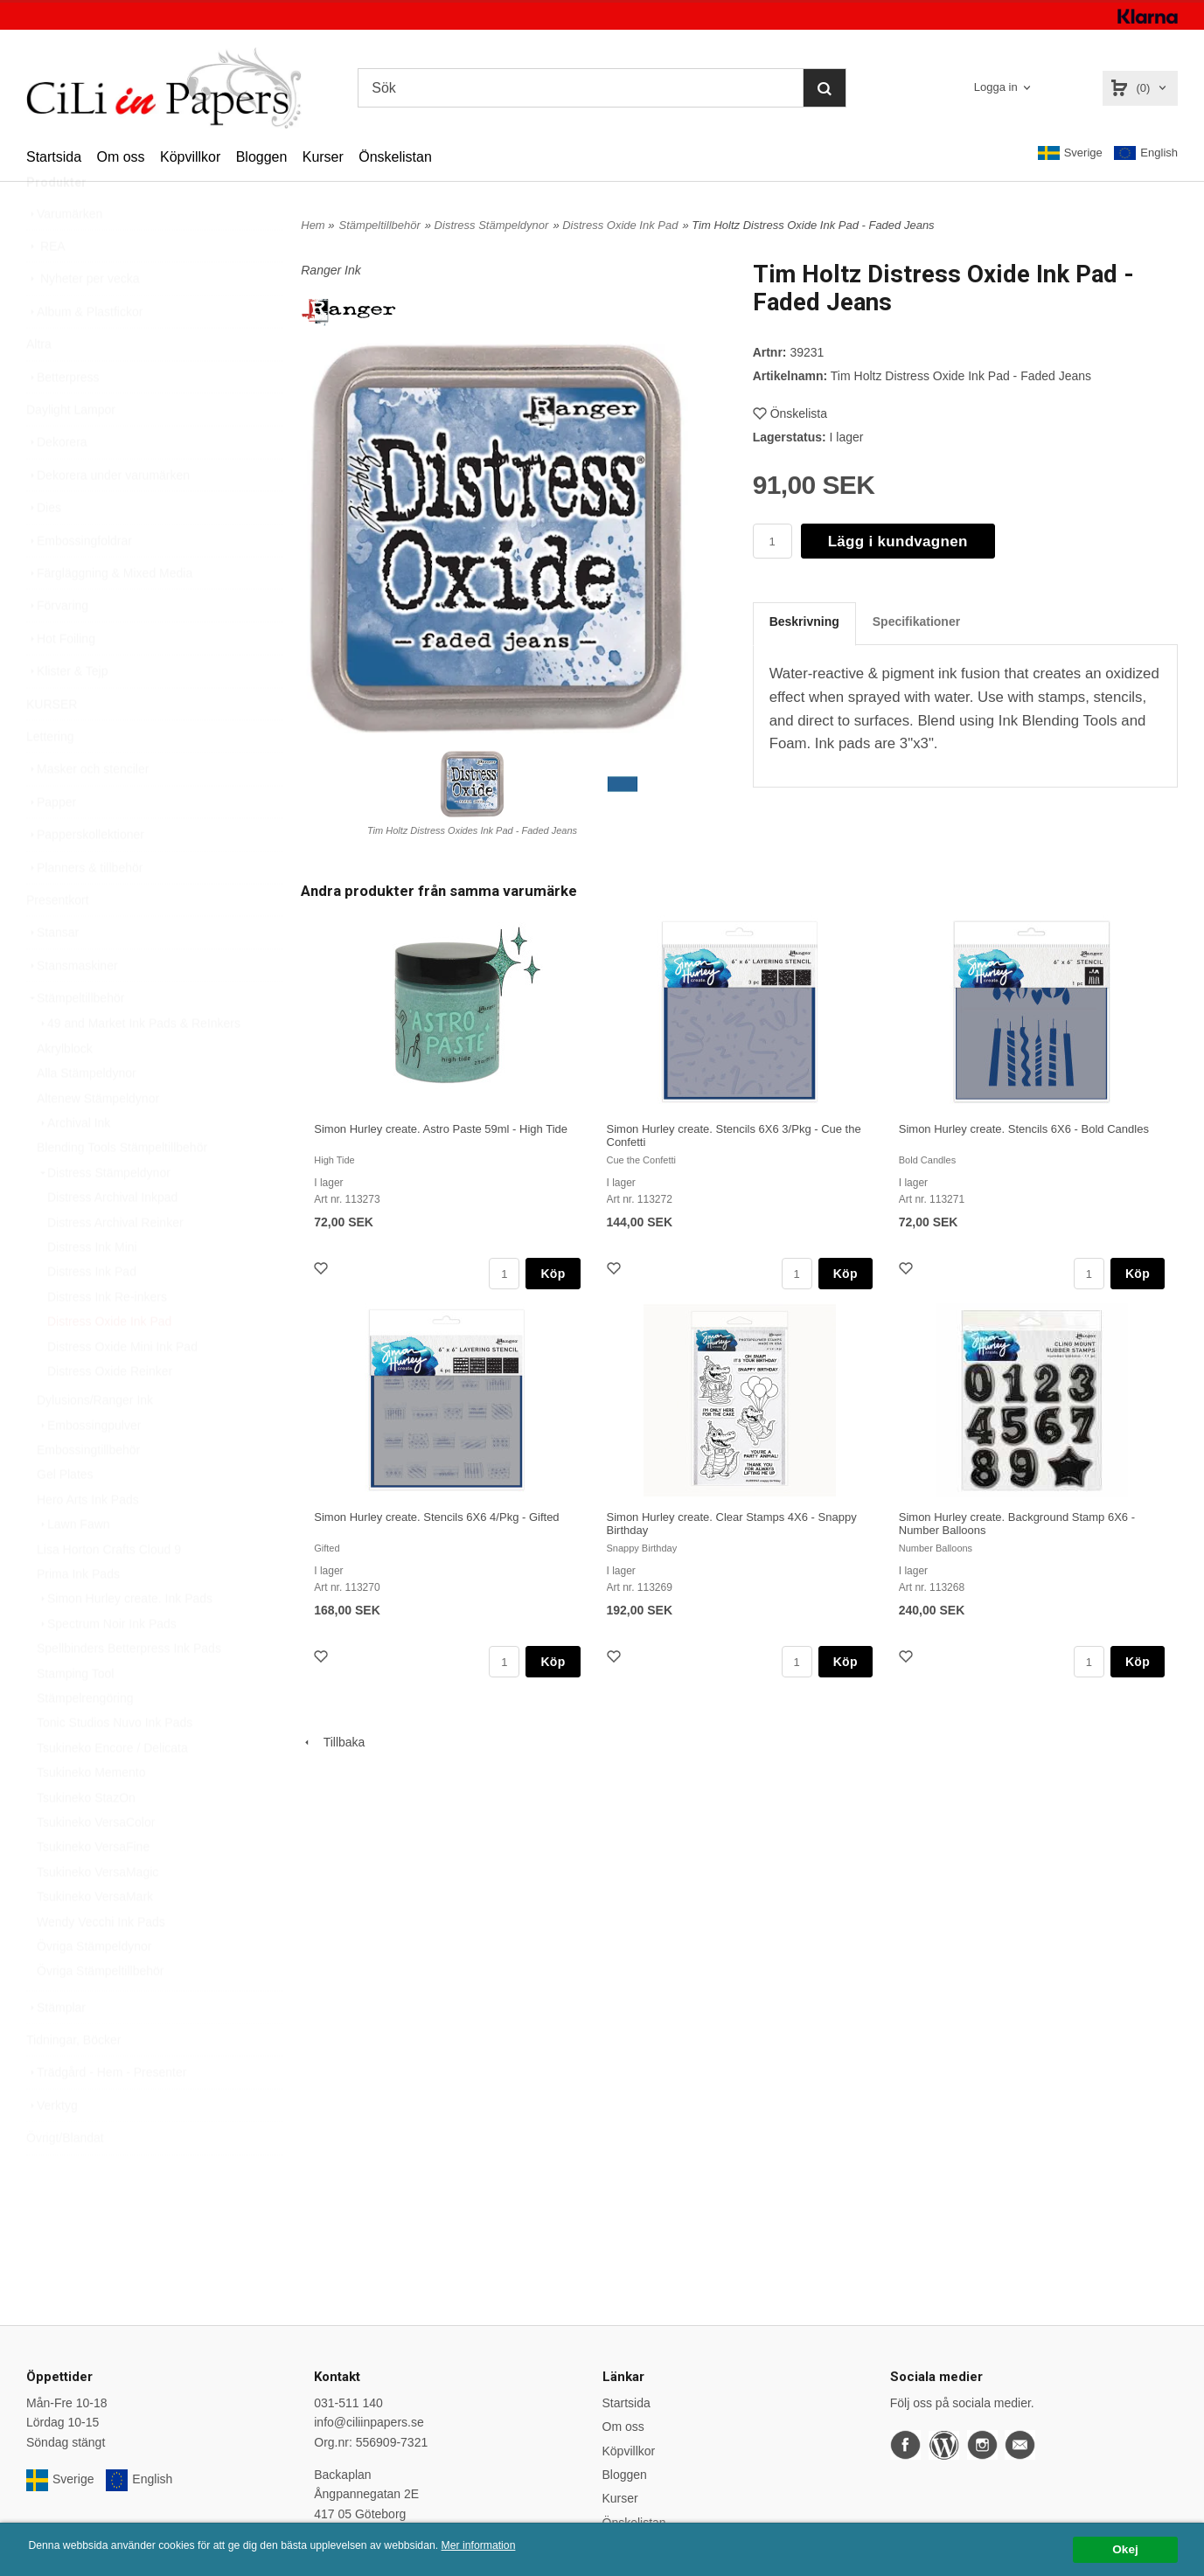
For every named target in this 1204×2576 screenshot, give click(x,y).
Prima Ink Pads (78, 1615)
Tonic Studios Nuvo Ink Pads (114, 1764)
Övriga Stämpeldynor (94, 1988)
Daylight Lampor (70, 451)
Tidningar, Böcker (73, 2081)
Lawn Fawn (73, 1566)
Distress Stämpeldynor (104, 1214)
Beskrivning (804, 621)
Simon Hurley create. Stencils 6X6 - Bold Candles (1024, 1128)
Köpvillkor (190, 156)
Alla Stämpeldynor (86, 1114)
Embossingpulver (89, 1467)
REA (46, 288)
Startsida (53, 156)
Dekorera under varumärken (108, 517)
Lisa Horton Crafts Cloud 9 (109, 1591)
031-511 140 (348, 2403)
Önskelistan (395, 156)
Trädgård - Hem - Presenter (106, 2114)
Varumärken (64, 255)
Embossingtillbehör (88, 1491)
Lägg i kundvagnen (898, 541)
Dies (43, 549)
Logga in (996, 87)
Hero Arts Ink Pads (88, 1541)
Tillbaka (333, 1742)
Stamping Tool (75, 1715)
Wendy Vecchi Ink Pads (101, 1963)
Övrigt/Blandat (65, 2179)
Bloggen (262, 156)
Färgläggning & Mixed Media (109, 614)
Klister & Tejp (67, 712)
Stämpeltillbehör (75, 1039)
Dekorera (56, 483)
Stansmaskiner (72, 1007)
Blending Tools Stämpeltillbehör (122, 1189)
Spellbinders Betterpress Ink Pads (129, 1690)
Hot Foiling (60, 680)
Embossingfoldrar (79, 582)
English (1146, 153)
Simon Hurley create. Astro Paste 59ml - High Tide (440, 1128)
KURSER (51, 746)
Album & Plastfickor (84, 353)
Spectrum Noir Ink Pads (107, 1665)
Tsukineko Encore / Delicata (112, 1789)
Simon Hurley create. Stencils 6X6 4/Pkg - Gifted (436, 1517)
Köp (552, 1274)
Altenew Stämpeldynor (98, 1140)
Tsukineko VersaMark (95, 1938)
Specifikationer (916, 621)
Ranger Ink (330, 270)
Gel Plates (65, 1516)
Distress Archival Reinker (115, 1264)
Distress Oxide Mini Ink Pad (122, 1388)
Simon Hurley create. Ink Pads (124, 1640)
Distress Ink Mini (92, 1288)
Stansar (52, 974)
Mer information (529, 2545)
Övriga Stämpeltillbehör (100, 2012)
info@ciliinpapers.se (369, 2422)
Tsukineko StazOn (86, 1839)
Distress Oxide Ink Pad (109, 1363)
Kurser (323, 156)
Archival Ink (73, 1164)
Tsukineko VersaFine (93, 1888)
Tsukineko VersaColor (96, 1864)
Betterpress (63, 419)
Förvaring (57, 647)
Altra (39, 385)
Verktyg (52, 2147)
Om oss (120, 156)
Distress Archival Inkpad (112, 1239)
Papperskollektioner (85, 876)
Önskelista (790, 413)
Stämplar (56, 2049)
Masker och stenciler (87, 810)
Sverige (1070, 153)
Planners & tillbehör (84, 909)
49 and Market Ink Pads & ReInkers (138, 1065)
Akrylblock (65, 1090)
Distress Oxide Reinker (109, 1413)
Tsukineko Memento (91, 1814)
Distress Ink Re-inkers (107, 1338)
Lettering (49, 778)
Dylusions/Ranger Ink (95, 1441)
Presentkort (57, 941)
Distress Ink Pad (91, 1313)
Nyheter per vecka (83, 320)
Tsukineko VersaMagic (97, 1913)
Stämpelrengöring (85, 1739)
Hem (312, 225)
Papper (51, 844)
